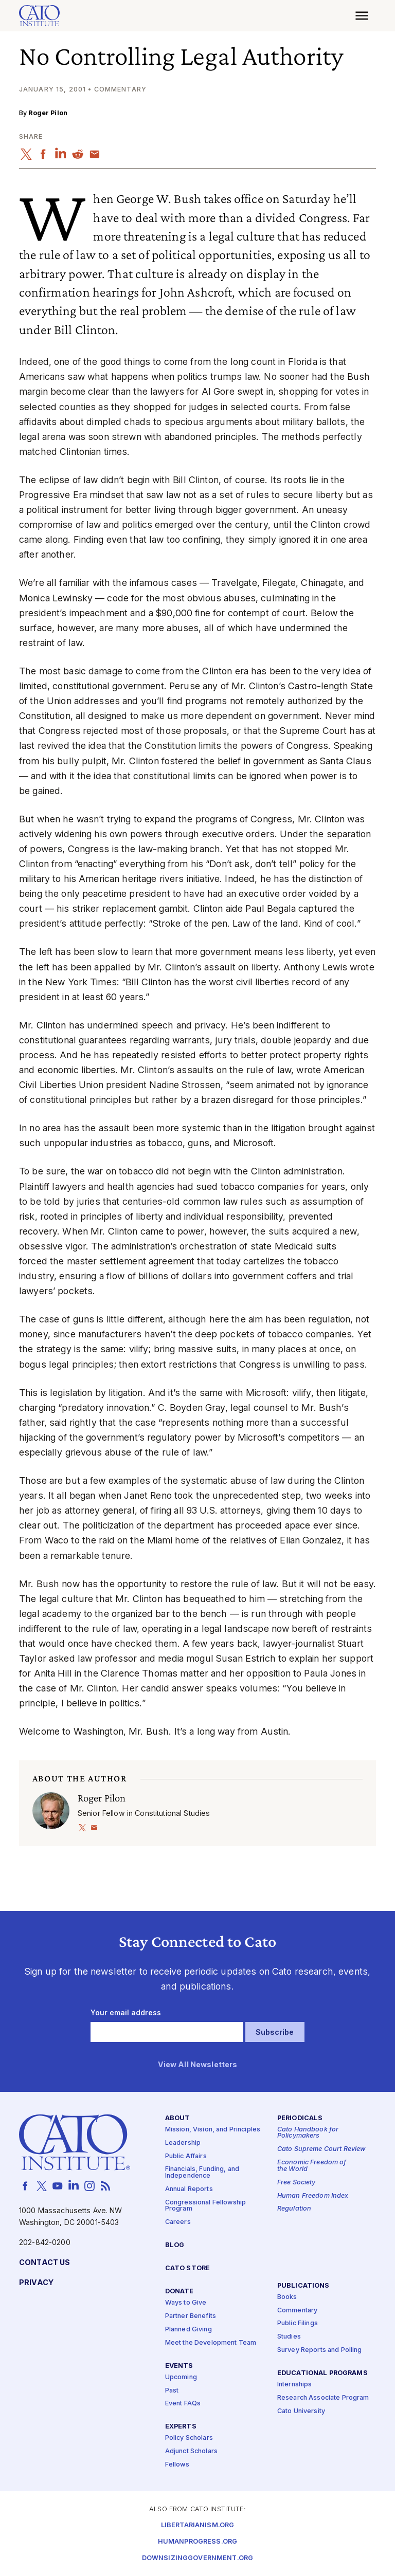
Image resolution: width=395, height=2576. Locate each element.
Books (287, 2296)
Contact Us (44, 2262)
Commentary (297, 2310)
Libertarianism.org (198, 2525)
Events (179, 2365)
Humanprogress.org (197, 2541)
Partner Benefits (190, 2315)
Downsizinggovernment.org (197, 2557)
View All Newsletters (198, 2064)
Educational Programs (322, 2373)
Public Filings (297, 2323)
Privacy (36, 2282)
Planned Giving (188, 2329)
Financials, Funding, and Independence (202, 2172)
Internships (294, 2384)
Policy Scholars (189, 2438)
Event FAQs (183, 2403)
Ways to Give (186, 2302)
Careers (178, 2222)
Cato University (301, 2410)
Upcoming (181, 2376)
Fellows (177, 2464)
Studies (289, 2336)
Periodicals (300, 2117)
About (177, 2117)
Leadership (183, 2142)
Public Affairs (186, 2155)
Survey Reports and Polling (319, 2350)
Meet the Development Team (211, 2342)
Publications (303, 2285)
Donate (179, 2291)
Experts (180, 2426)
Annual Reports (189, 2188)
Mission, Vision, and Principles (212, 2129)
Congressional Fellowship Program (205, 2205)
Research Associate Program (323, 2398)
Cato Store (187, 2268)
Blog (175, 2245)
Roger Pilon (47, 113)
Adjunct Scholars (191, 2451)
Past (172, 2390)
